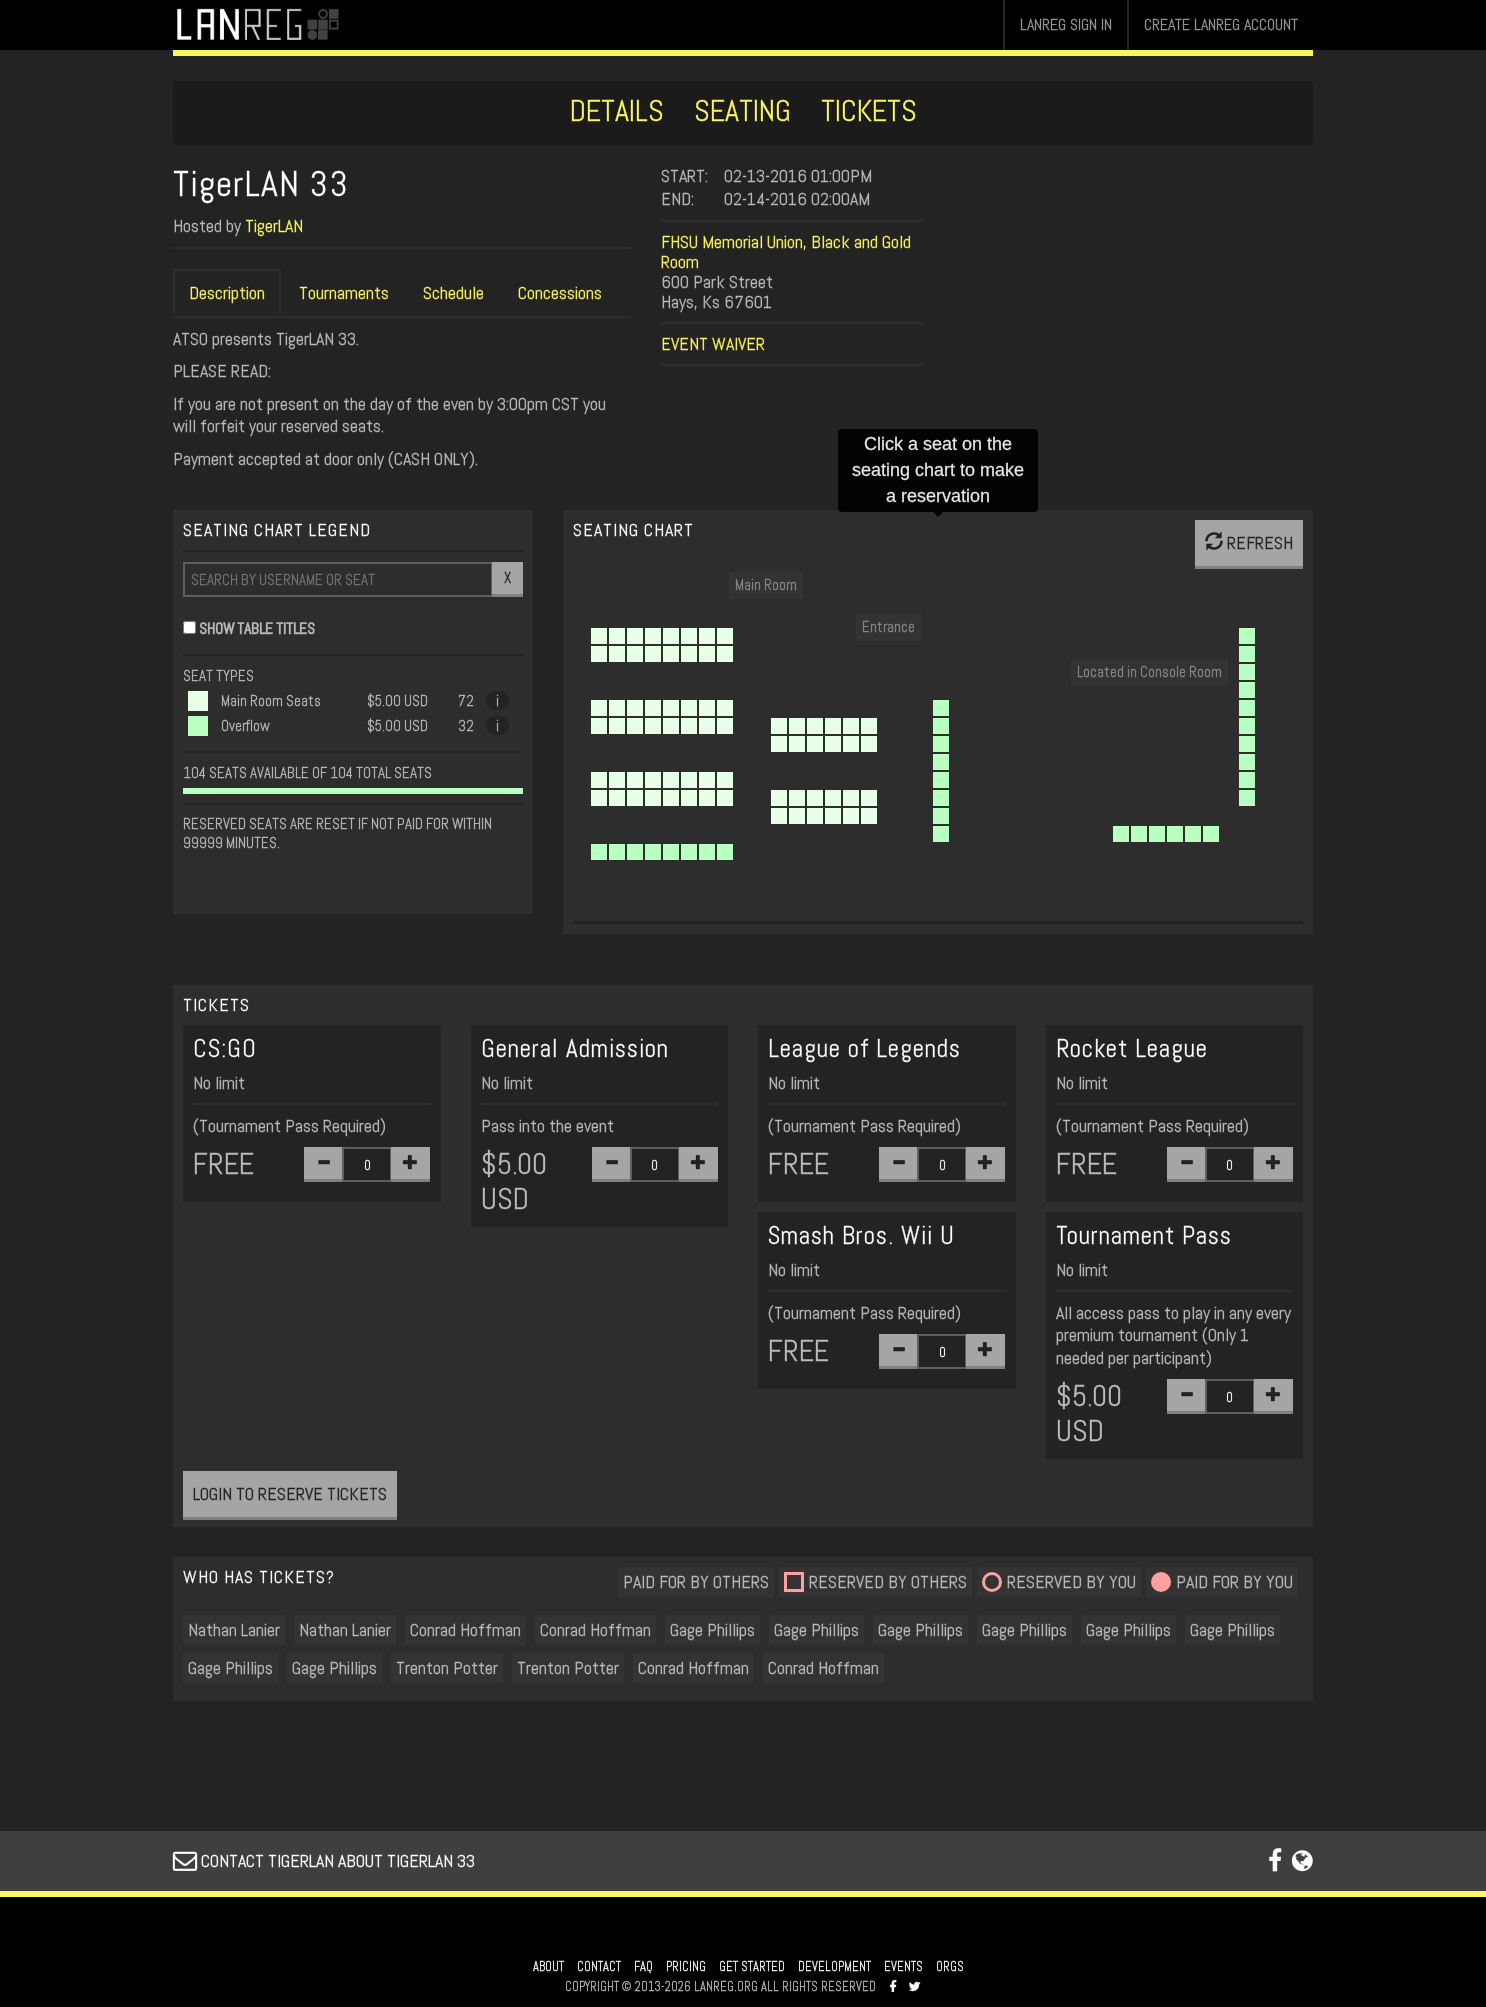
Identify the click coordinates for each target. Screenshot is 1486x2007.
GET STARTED (752, 1967)
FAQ (643, 1967)
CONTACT (599, 1967)
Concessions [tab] (560, 292)
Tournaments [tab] (344, 292)
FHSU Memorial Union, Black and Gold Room (786, 251)
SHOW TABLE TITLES (257, 628)
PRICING (686, 1967)
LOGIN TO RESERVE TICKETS (290, 1493)
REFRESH (1249, 542)
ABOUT (548, 1967)
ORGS (950, 1967)
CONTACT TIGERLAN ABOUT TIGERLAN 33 (324, 1860)
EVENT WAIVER (713, 343)
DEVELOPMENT (834, 1967)
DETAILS (617, 111)
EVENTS (903, 1967)
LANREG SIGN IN (1066, 24)
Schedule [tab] (453, 292)
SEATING (742, 111)
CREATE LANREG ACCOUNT (1221, 24)
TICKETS (869, 111)
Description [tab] (227, 292)
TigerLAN (274, 225)
